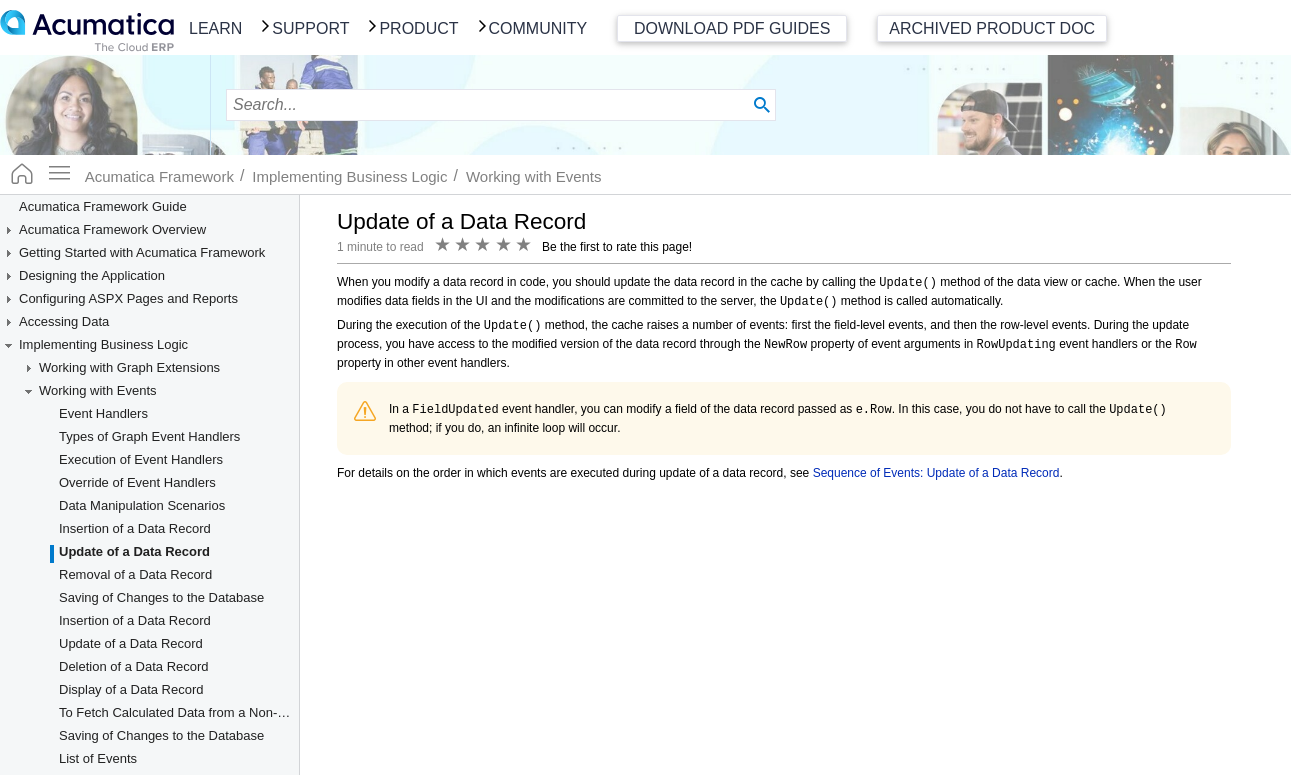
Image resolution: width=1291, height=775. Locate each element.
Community (538, 28)
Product (418, 28)
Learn (215, 28)
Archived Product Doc (992, 28)
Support (310, 28)
